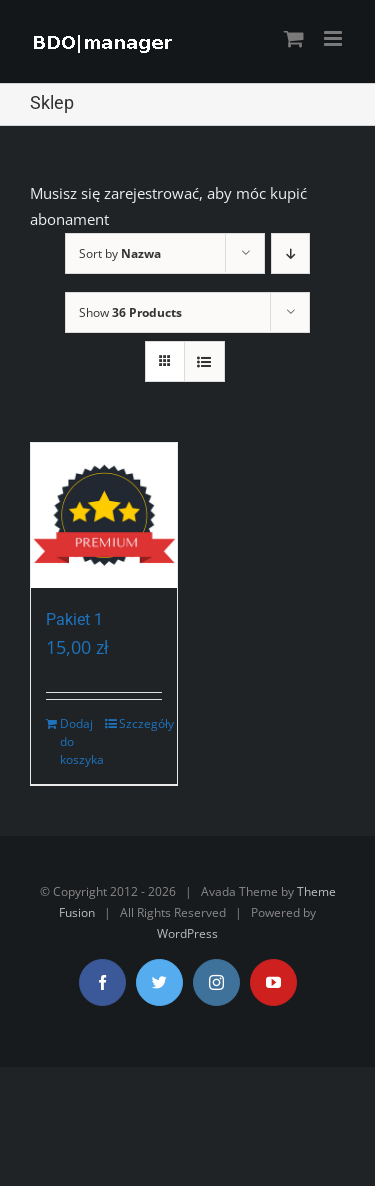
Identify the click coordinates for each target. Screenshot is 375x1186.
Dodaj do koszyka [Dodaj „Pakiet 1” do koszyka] (81, 741)
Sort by (120, 253)
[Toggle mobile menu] (334, 38)
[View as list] (204, 361)
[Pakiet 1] (104, 516)
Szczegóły (140, 723)
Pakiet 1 (74, 619)
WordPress (187, 933)
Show (130, 312)
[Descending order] (290, 253)
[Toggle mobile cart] (294, 38)
